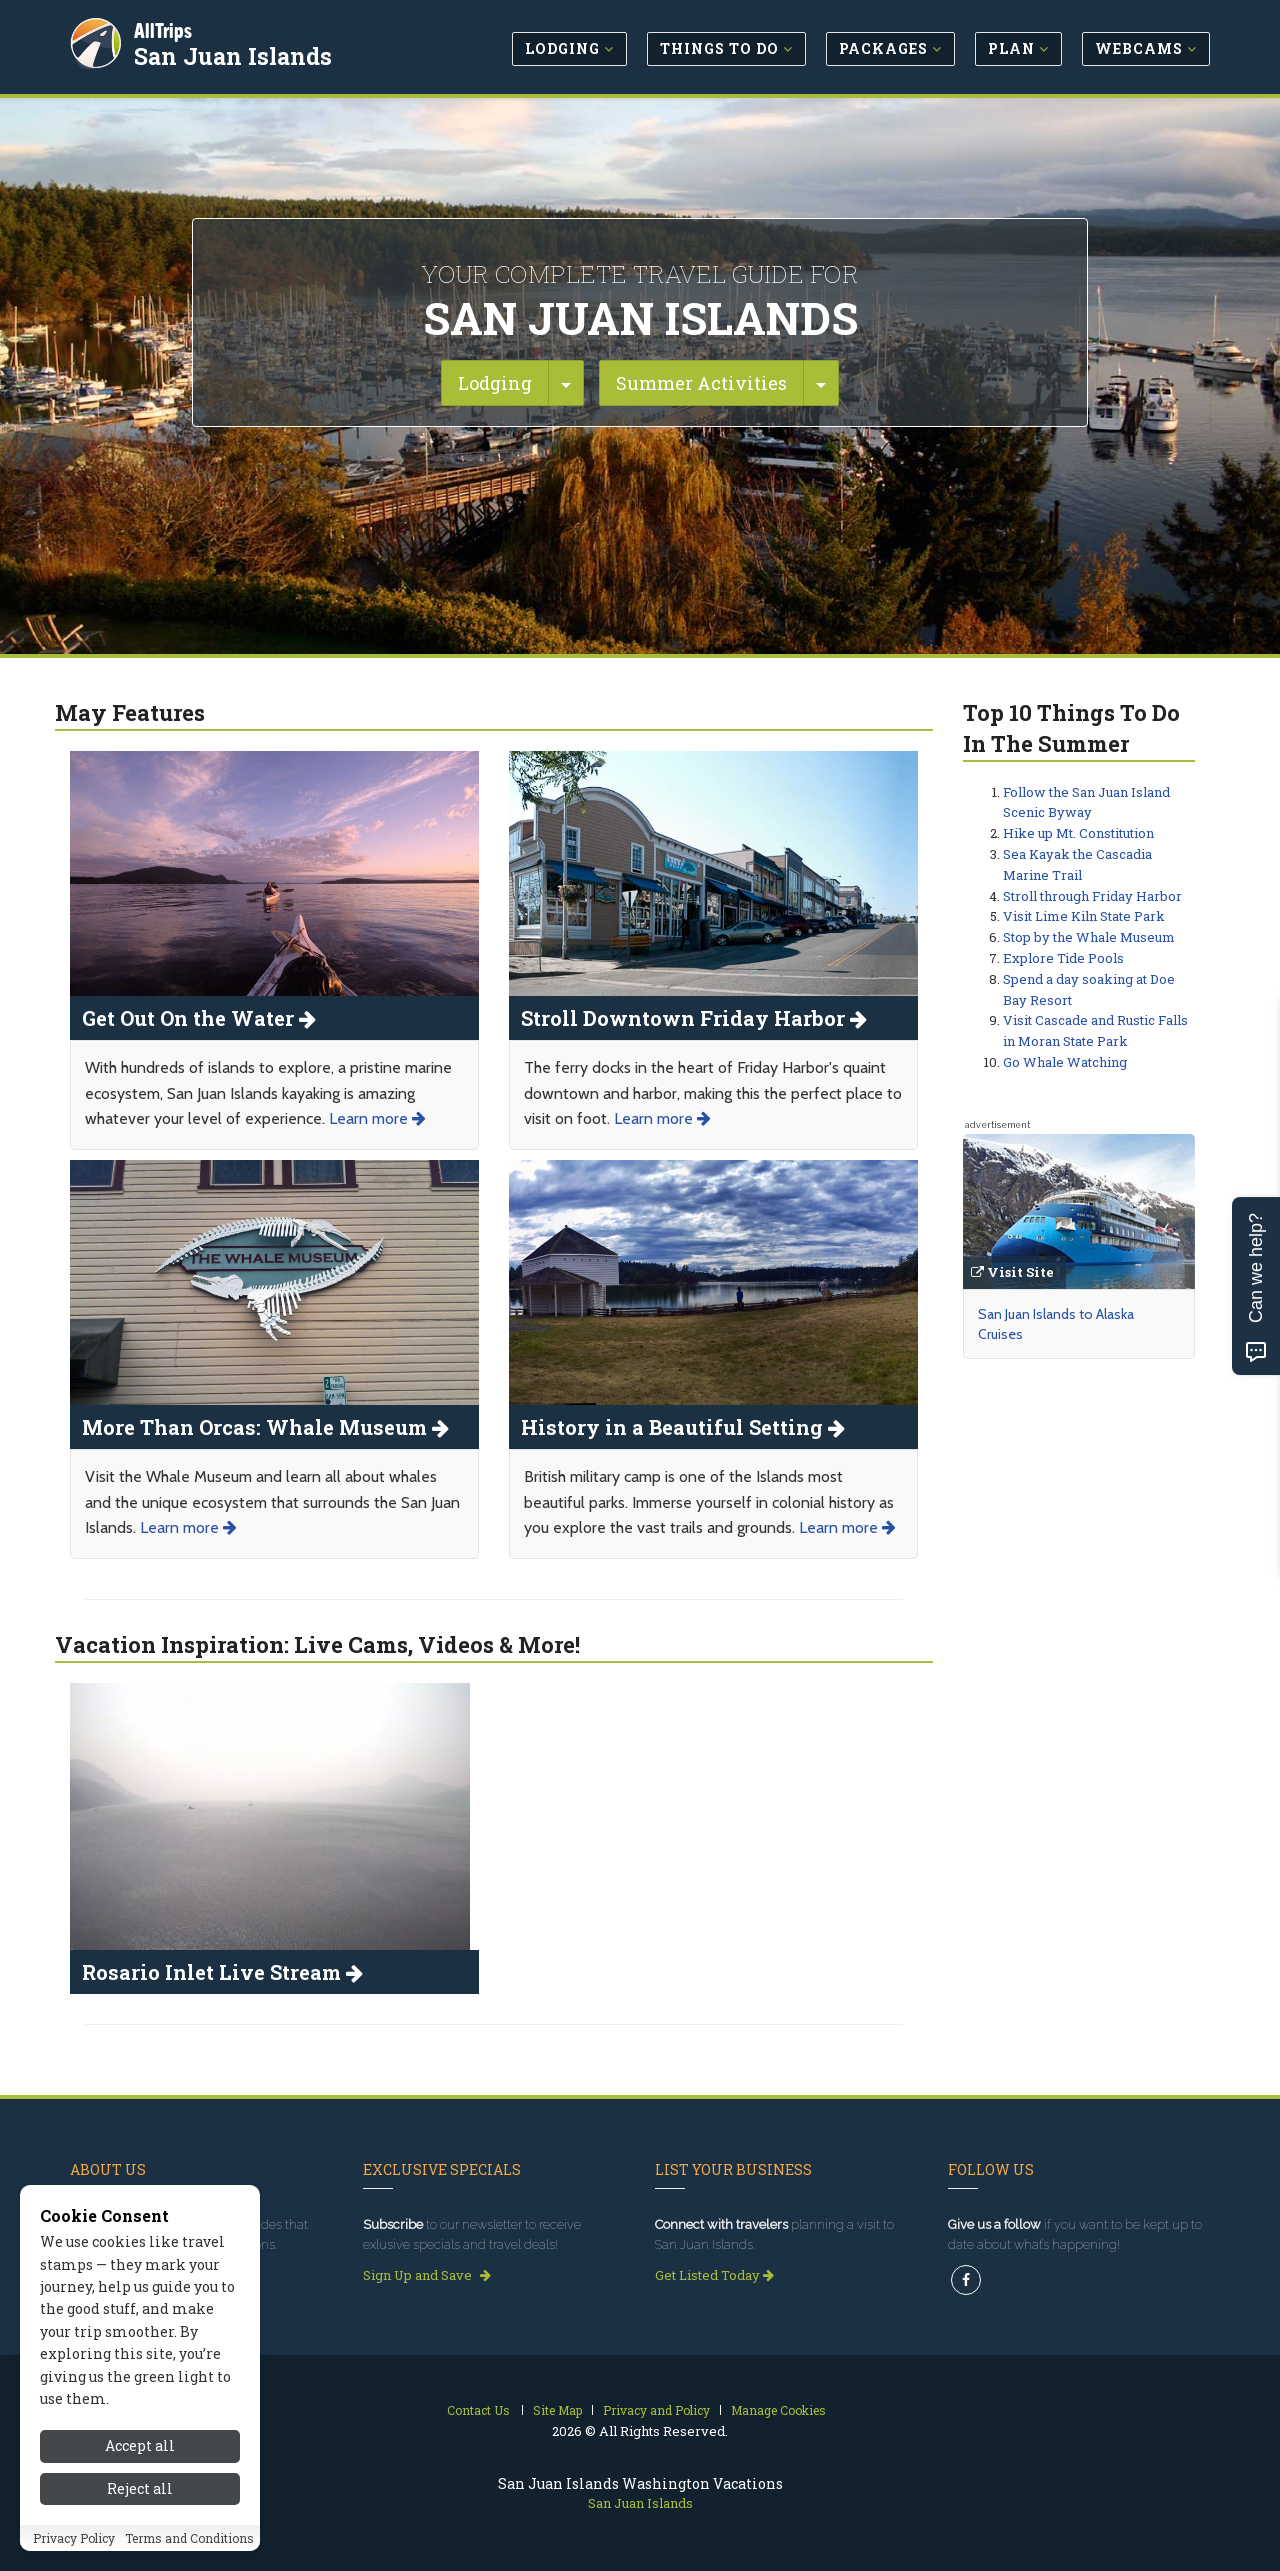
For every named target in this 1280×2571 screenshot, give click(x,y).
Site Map (557, 2410)
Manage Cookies (778, 2410)
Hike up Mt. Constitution (1078, 833)
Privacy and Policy (656, 2410)
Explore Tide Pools (1063, 958)
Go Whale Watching (1065, 1062)
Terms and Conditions (189, 2538)
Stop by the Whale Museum (1089, 937)
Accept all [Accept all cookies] (140, 2445)
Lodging (495, 383)
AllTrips (165, 28)
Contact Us (478, 2410)
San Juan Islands (235, 54)
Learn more (377, 1118)
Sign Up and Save (427, 2275)
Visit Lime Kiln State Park (1084, 916)
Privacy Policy (74, 2538)
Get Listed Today (714, 2275)
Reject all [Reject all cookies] (140, 2488)
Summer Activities (701, 383)
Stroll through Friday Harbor (1092, 896)
